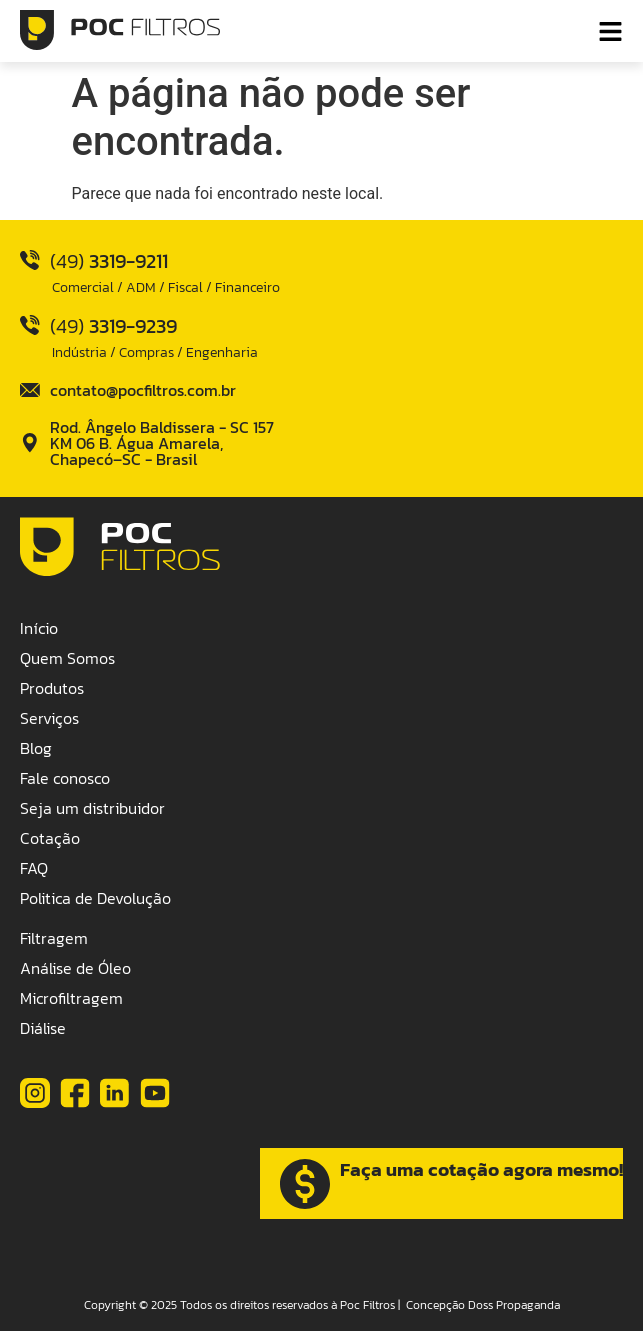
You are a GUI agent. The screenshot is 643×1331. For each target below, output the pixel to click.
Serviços (49, 718)
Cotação (50, 838)
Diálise (43, 1028)
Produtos (52, 688)
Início (39, 628)
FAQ (34, 868)
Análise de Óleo (75, 968)
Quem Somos (67, 658)
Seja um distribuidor (92, 808)
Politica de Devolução (95, 898)
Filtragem (54, 938)
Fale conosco (65, 778)
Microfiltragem (71, 998)
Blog (36, 748)
